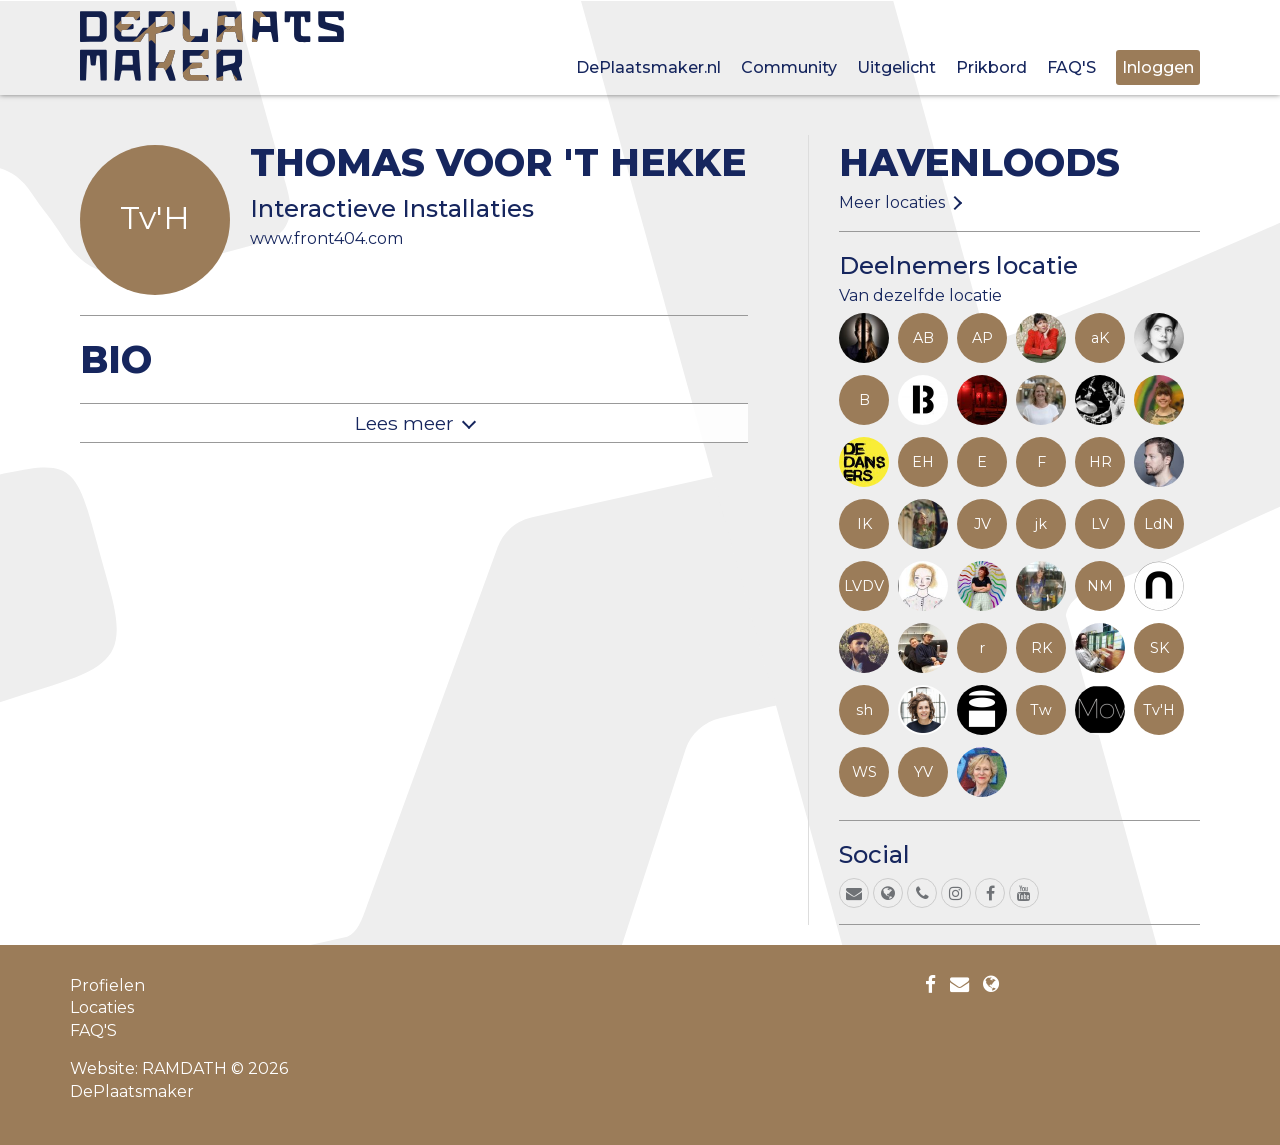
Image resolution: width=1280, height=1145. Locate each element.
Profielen (107, 985)
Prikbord (991, 67)
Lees (404, 423)
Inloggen (1158, 67)
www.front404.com (326, 238)
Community (789, 67)
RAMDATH (184, 1068)
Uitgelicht (896, 67)
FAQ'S (1071, 67)
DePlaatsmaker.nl (648, 67)
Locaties (102, 1007)
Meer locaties (892, 202)
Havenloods (979, 162)
